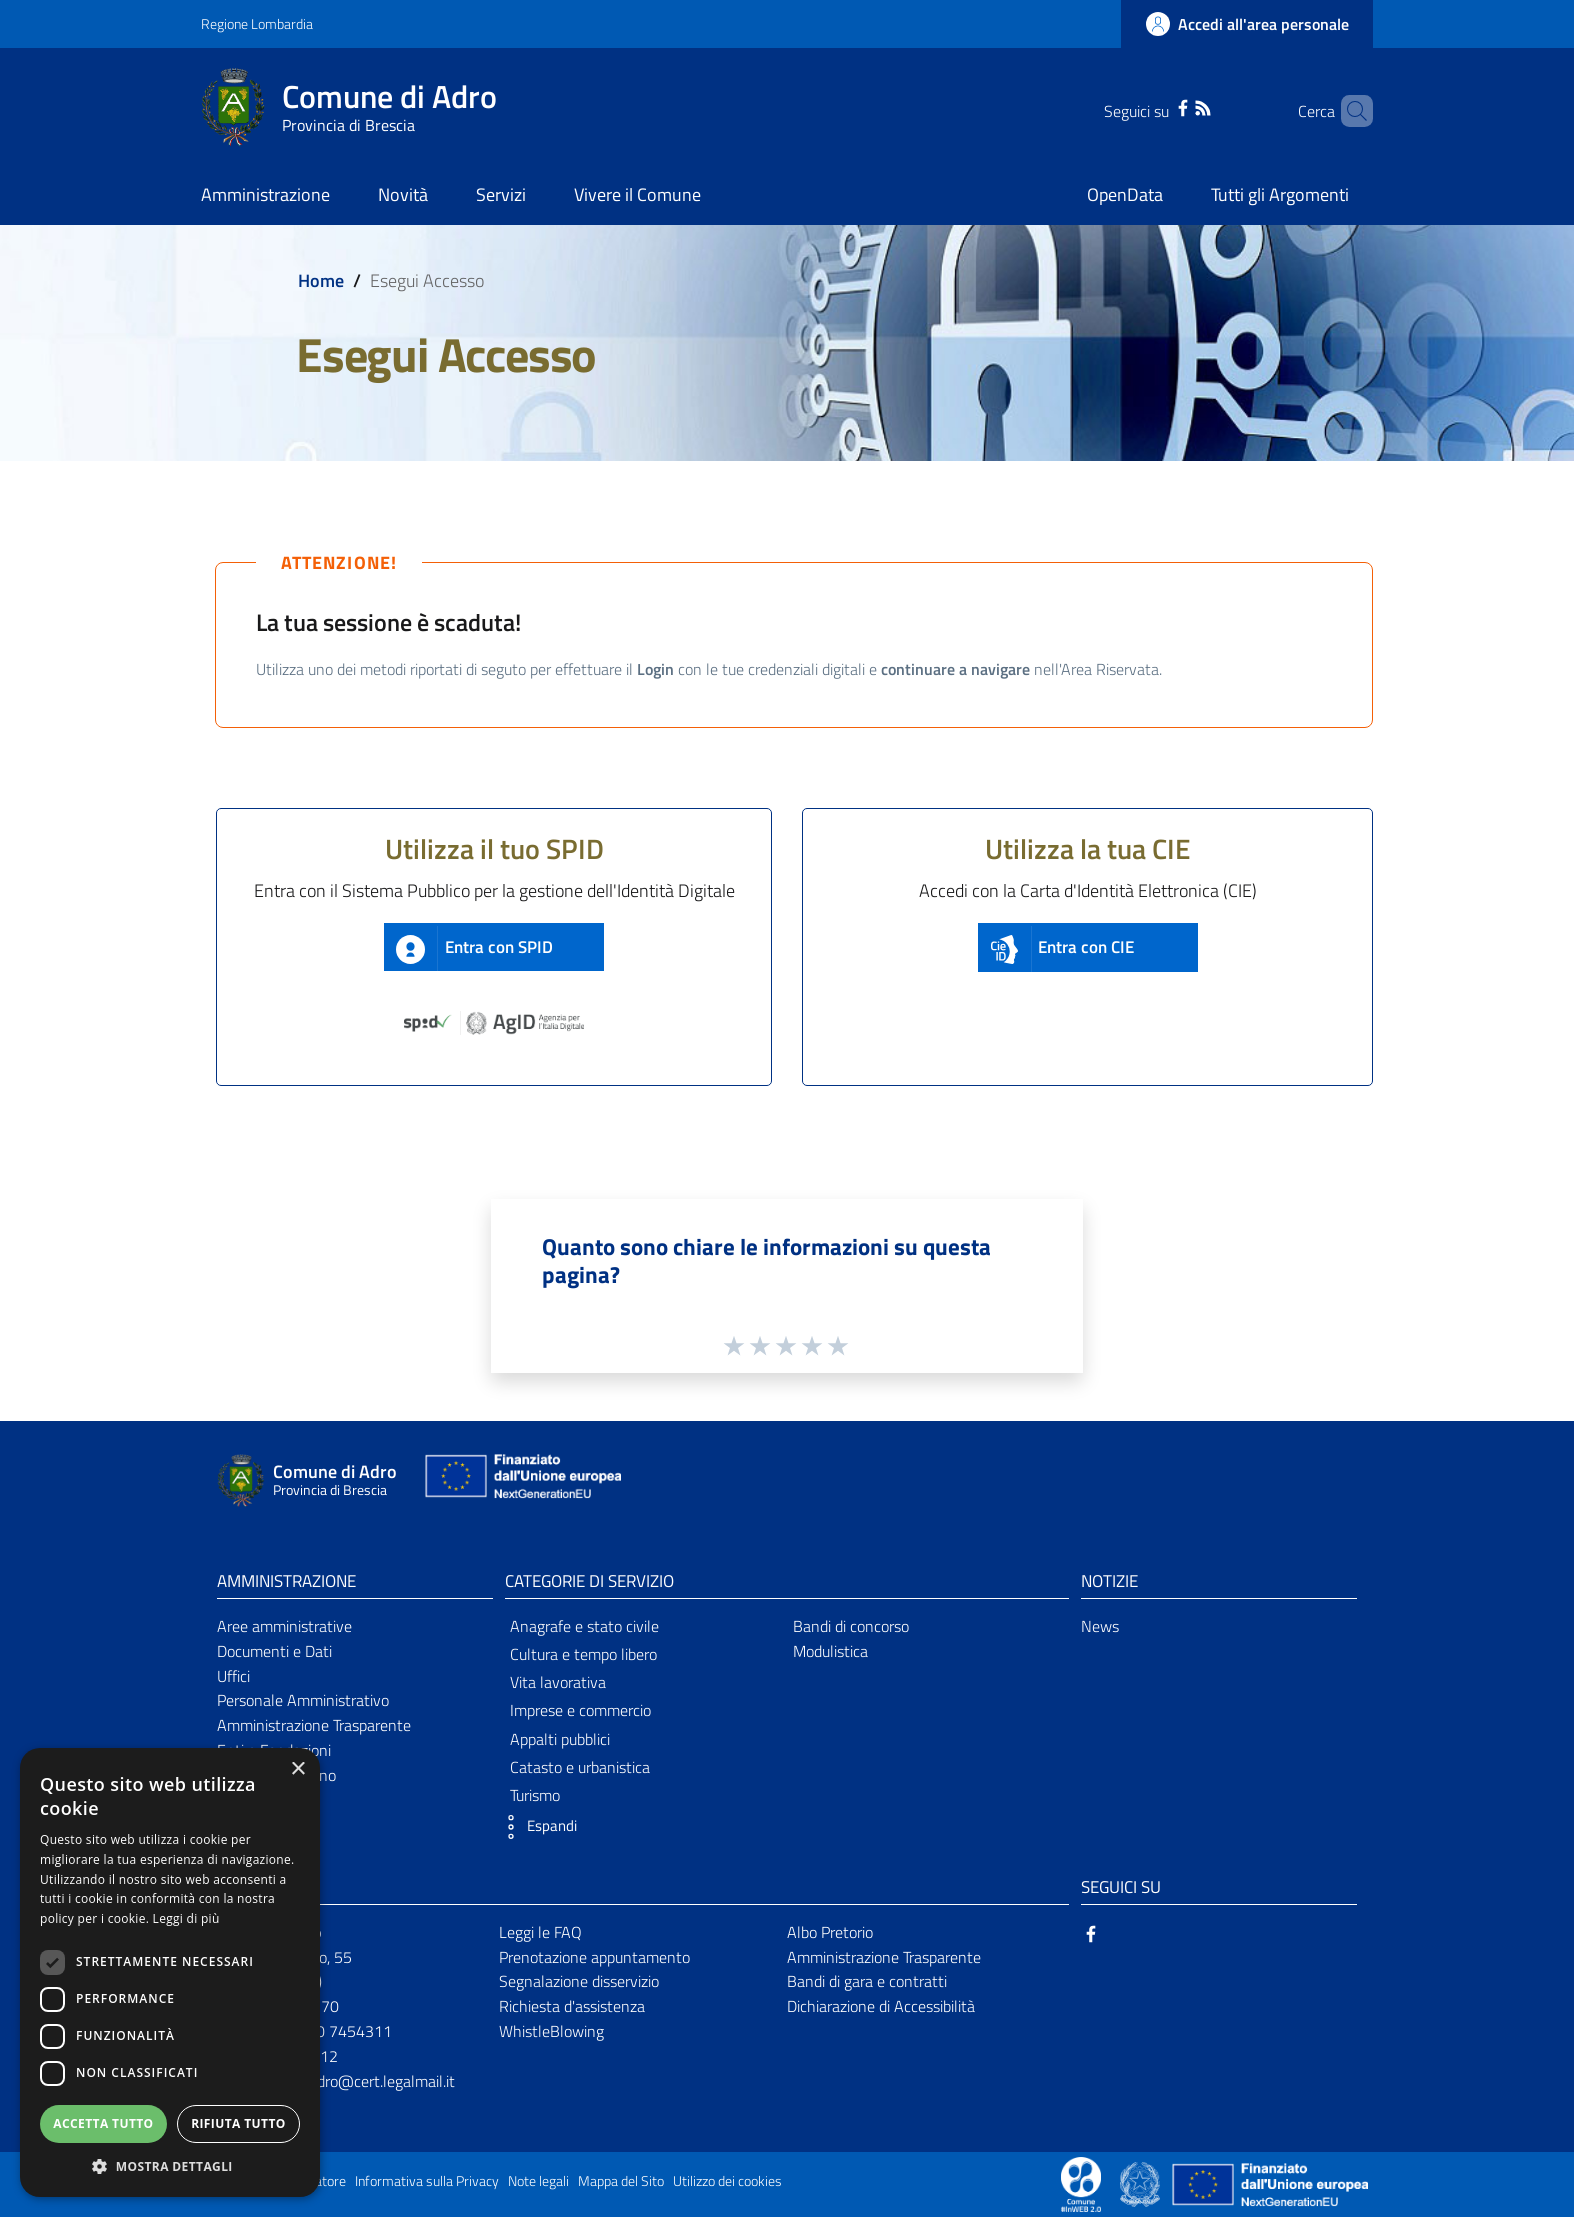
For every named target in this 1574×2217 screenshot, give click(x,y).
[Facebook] (1156, 106)
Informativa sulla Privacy (427, 2181)
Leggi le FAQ (540, 1932)
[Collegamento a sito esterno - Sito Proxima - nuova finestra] (1081, 2183)
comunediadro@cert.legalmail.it (350, 2081)
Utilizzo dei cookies (727, 2181)
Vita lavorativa (558, 1682)
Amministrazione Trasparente (314, 1725)
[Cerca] (1349, 111)
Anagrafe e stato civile (584, 1626)
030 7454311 (345, 2031)
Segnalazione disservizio (579, 1981)
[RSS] (1176, 106)
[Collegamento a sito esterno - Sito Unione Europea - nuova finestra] (521, 1480)
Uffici (233, 1676)
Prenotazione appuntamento (594, 1957)
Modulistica (830, 1651)
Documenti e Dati (274, 1651)
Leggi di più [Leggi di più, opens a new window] (186, 1918)
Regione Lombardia (257, 23)
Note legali (538, 2181)
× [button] (297, 1769)
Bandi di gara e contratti (867, 1981)
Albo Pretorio (830, 1932)
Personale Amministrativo (303, 1700)
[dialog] (170, 1972)
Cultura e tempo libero (583, 1654)
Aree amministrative (284, 1626)
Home (321, 280)
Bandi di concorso (851, 1626)
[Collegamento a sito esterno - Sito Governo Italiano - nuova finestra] (1141, 2183)
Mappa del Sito (621, 2181)
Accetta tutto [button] (103, 2123)
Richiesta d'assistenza (572, 2006)
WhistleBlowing (551, 2031)
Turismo (535, 1795)
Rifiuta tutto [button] (238, 2123)
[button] (536, 1827)
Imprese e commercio (580, 1710)
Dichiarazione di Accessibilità (881, 2006)
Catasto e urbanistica (580, 1767)
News (1100, 1626)
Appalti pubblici (560, 1739)
